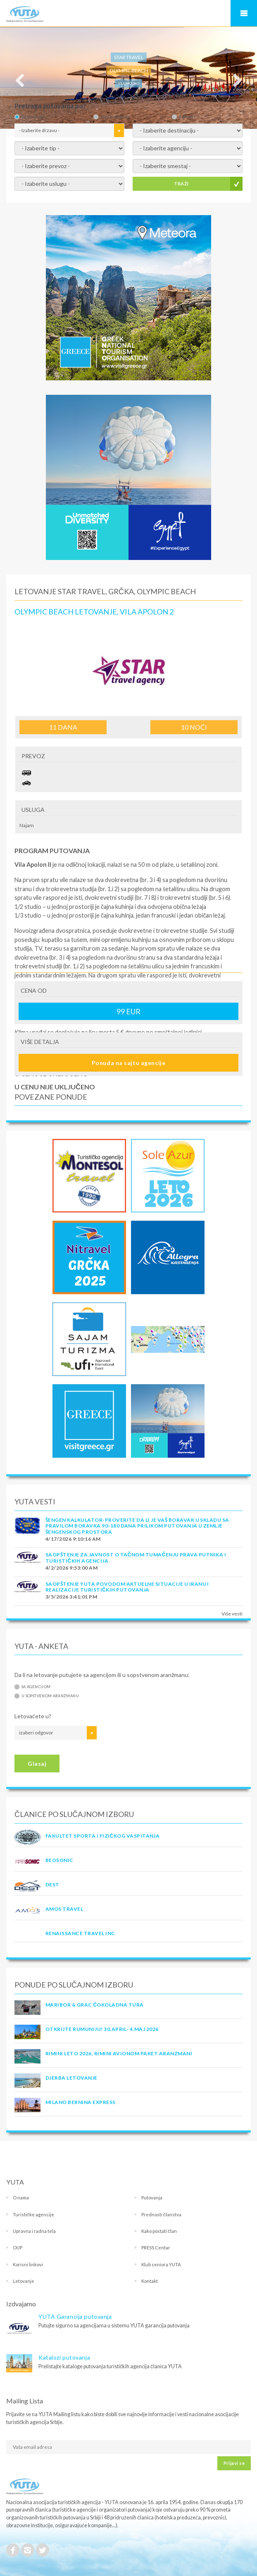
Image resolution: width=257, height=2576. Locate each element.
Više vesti (232, 1614)
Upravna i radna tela (34, 2231)
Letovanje (23, 2281)
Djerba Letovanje (71, 2078)
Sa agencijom (35, 1686)
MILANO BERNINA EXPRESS (80, 2102)
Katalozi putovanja (64, 2357)
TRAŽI (181, 183)
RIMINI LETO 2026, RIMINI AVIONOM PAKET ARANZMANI (118, 2053)
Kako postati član (159, 2231)
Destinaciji (32, 116)
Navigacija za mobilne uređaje (244, 13)
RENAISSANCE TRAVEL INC (80, 1933)
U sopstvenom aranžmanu (50, 1696)
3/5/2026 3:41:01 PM (71, 1597)
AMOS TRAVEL (64, 1909)
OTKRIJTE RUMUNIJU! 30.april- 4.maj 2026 (102, 2029)
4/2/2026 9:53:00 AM (71, 1568)
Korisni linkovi (28, 2264)
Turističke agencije (33, 2214)
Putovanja (151, 2197)
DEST (52, 1884)
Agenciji (187, 116)
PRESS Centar (155, 2247)
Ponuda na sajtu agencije (128, 1062)
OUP (17, 2247)
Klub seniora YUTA (161, 2264)
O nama (21, 2197)
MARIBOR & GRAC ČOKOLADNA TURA (94, 2005)
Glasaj (37, 1763)
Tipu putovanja (115, 116)
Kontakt (149, 2281)
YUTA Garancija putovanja (75, 2316)
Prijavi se (234, 2463)
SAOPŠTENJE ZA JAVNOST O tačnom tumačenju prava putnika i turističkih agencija (135, 1557)
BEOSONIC (59, 1860)
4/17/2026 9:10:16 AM (73, 1539)
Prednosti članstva (161, 2214)
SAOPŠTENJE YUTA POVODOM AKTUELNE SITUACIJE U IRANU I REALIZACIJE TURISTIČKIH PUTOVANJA (127, 1587)
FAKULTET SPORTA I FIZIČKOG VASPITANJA (102, 1836)
